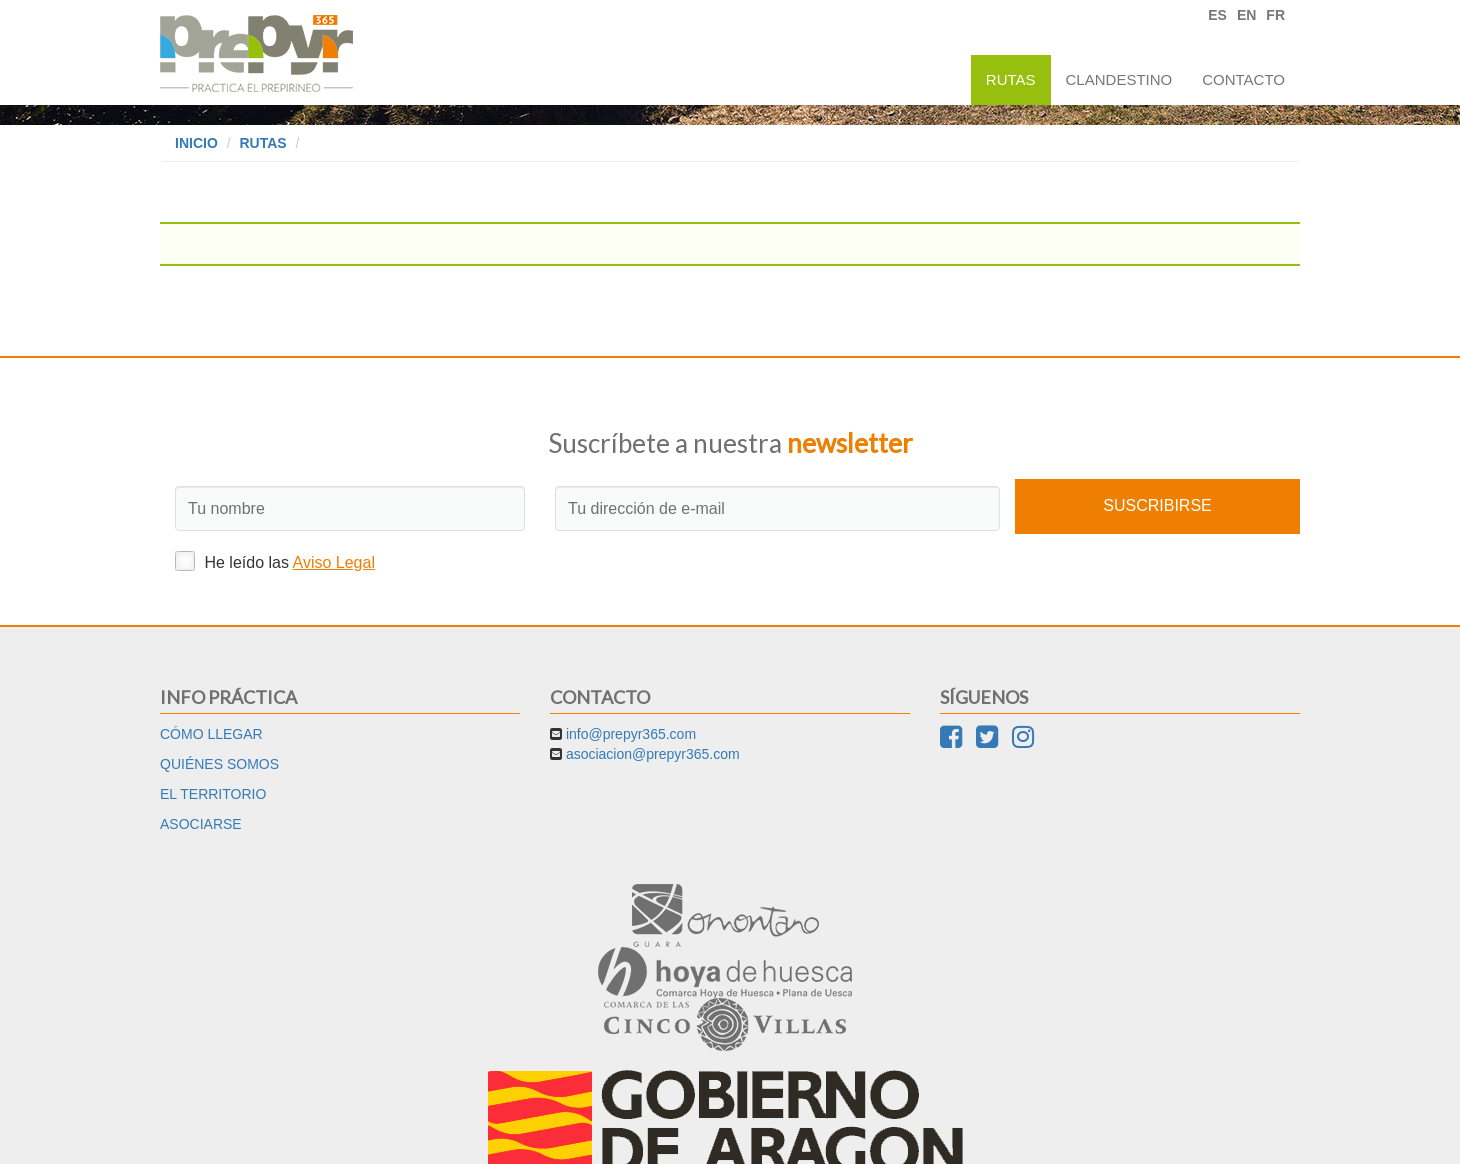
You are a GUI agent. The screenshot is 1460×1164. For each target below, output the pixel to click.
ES (1217, 15)
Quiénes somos (219, 764)
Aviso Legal (334, 562)
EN (1246, 15)
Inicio (196, 143)
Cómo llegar (211, 734)
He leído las (275, 561)
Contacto (1243, 79)
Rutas (1011, 79)
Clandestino (1119, 79)
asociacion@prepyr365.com (653, 754)
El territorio (213, 794)
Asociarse (201, 824)
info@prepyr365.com (631, 734)
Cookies (771, 1134)
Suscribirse (1157, 505)
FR (1275, 15)
